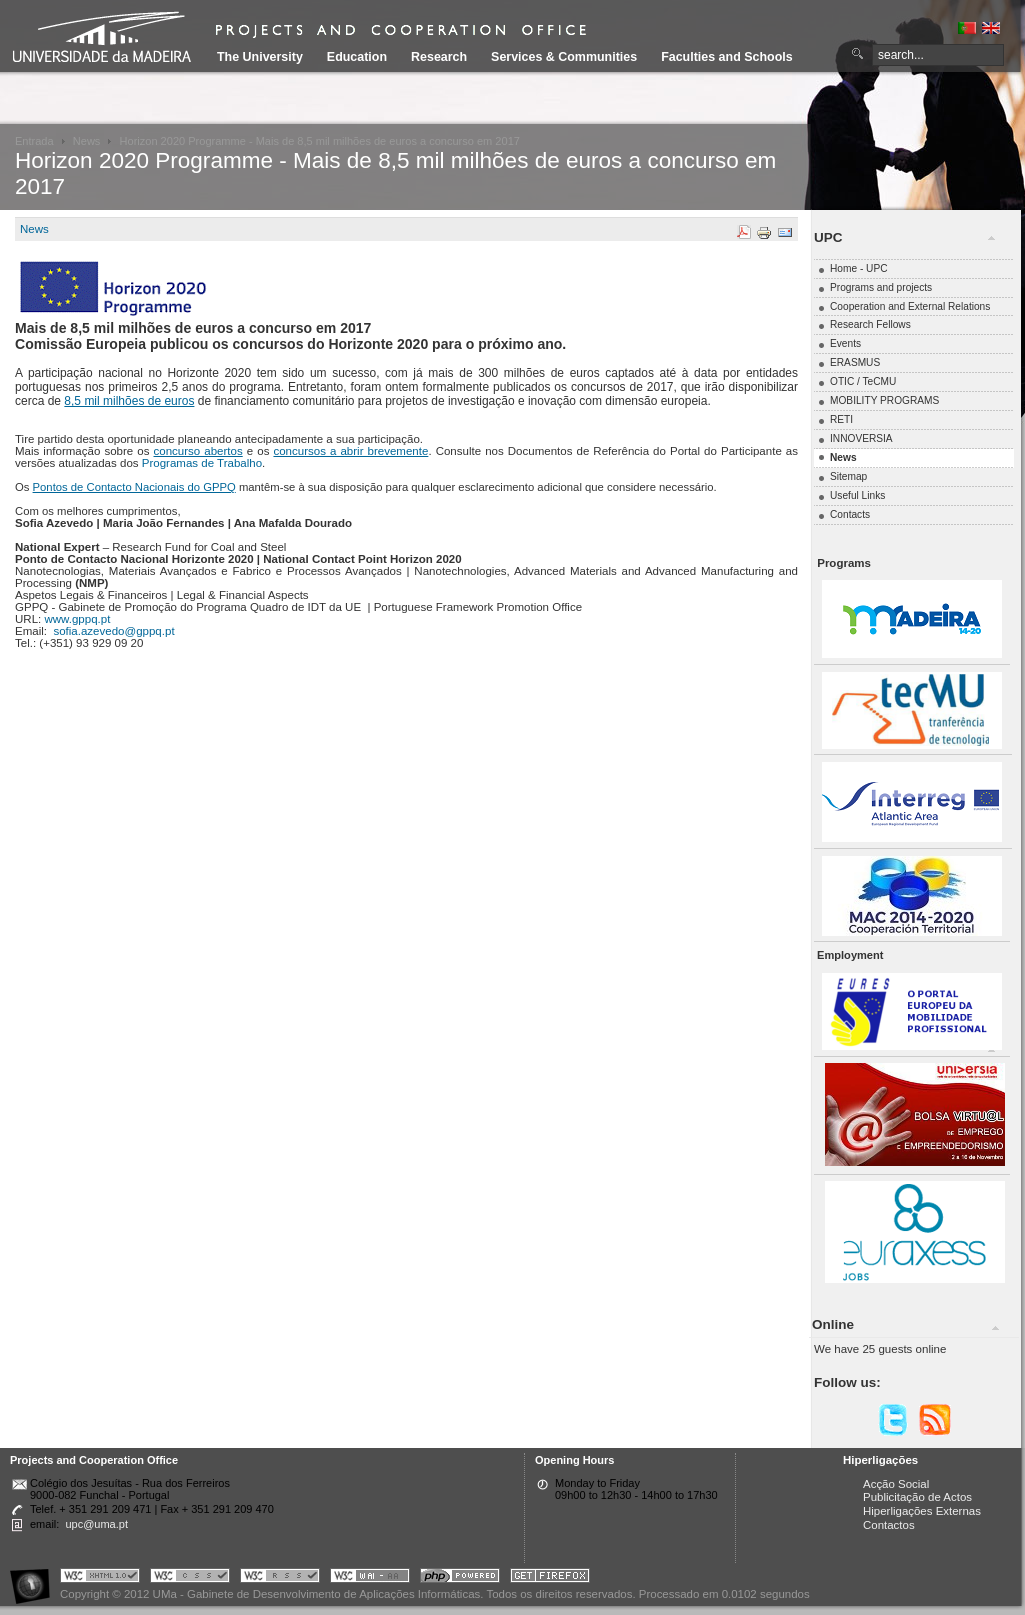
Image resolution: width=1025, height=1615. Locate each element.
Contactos (889, 1525)
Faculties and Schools (726, 57)
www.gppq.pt (77, 619)
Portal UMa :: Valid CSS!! (190, 1578)
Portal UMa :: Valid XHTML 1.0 (100, 1578)
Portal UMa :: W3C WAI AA (370, 1578)
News (87, 141)
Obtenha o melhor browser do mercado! (550, 1578)
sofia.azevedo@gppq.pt (113, 631)
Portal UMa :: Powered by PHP (460, 1578)
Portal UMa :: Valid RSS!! (280, 1578)
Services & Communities (564, 57)
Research (439, 57)
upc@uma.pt (96, 1524)
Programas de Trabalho (202, 463)
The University (260, 57)
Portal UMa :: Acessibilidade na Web (35, 1578)
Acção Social (896, 1484)
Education (357, 57)
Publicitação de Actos (917, 1497)
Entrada (34, 141)
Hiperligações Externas (922, 1511)
